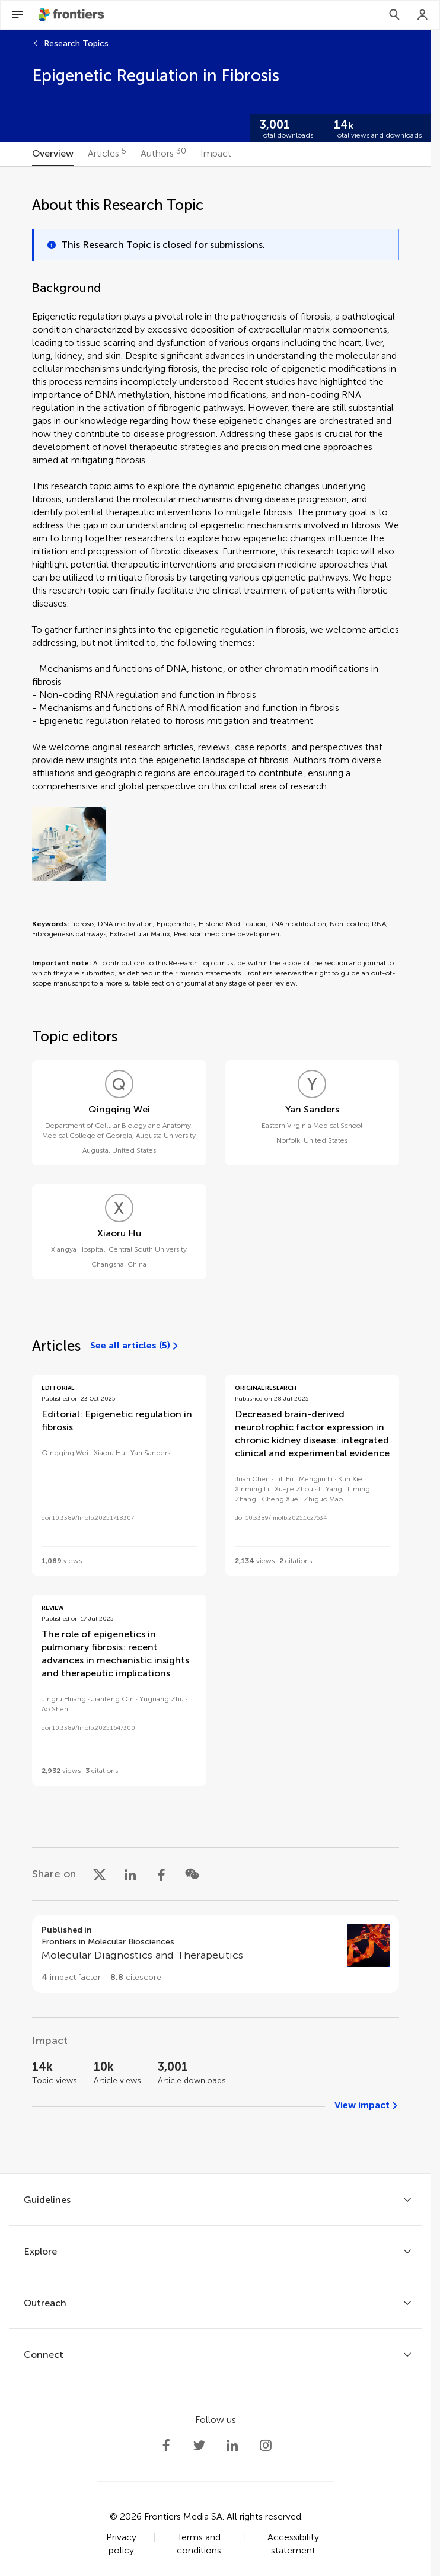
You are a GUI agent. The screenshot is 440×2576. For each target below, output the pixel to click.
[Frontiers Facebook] (166, 2445)
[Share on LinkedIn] (130, 1874)
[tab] (53, 154)
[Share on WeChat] (192, 1874)
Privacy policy (121, 2544)
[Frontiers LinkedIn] (232, 2445)
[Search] (394, 15)
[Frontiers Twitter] (199, 2445)
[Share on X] (99, 1874)
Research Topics (76, 44)
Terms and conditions (199, 2544)
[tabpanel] (215, 1170)
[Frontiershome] (72, 15)
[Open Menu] (17, 15)
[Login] (423, 15)
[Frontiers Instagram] (266, 2445)
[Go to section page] (216, 1954)
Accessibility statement (293, 2544)
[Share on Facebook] (161, 1874)
